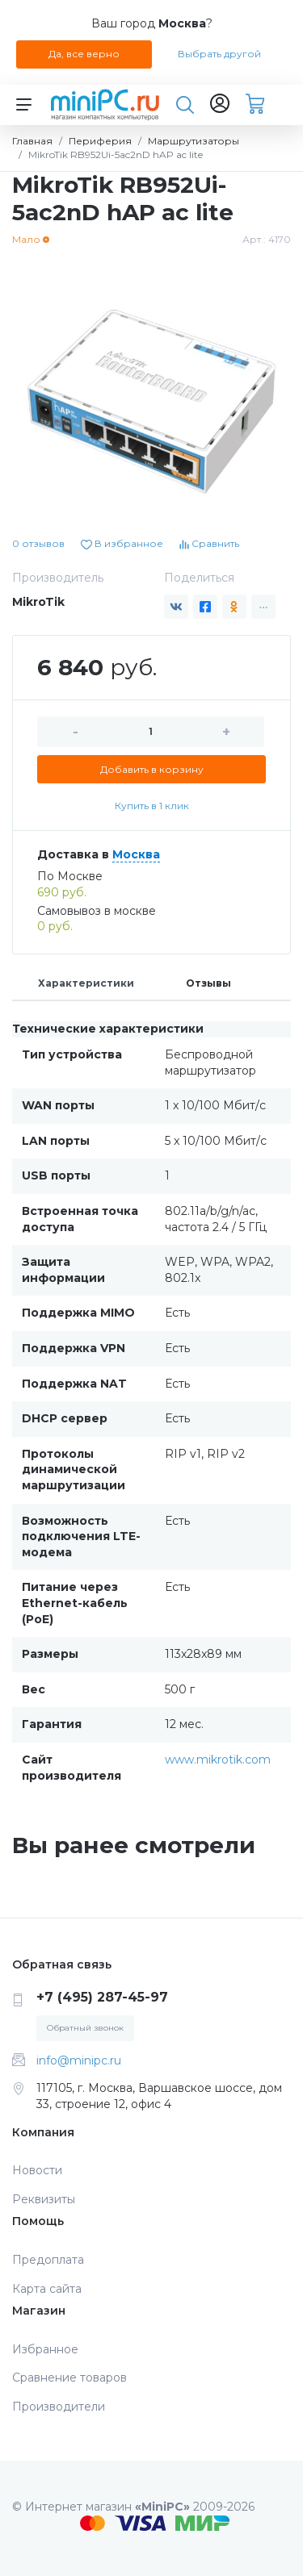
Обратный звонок (85, 2028)
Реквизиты (43, 2199)
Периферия (100, 141)
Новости (37, 2170)
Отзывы (208, 983)
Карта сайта (47, 2289)
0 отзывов (38, 543)
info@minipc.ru (78, 2060)
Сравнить (209, 543)
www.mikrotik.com (218, 1759)
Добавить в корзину (152, 769)
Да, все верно (84, 54)
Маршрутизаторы (193, 141)
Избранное (45, 2349)
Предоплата (48, 2259)
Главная (32, 141)
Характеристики (86, 983)
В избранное (122, 543)
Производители (58, 2406)
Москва (136, 854)
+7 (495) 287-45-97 (102, 1997)
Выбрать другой (219, 54)
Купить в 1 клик (152, 806)
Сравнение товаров (69, 2377)
